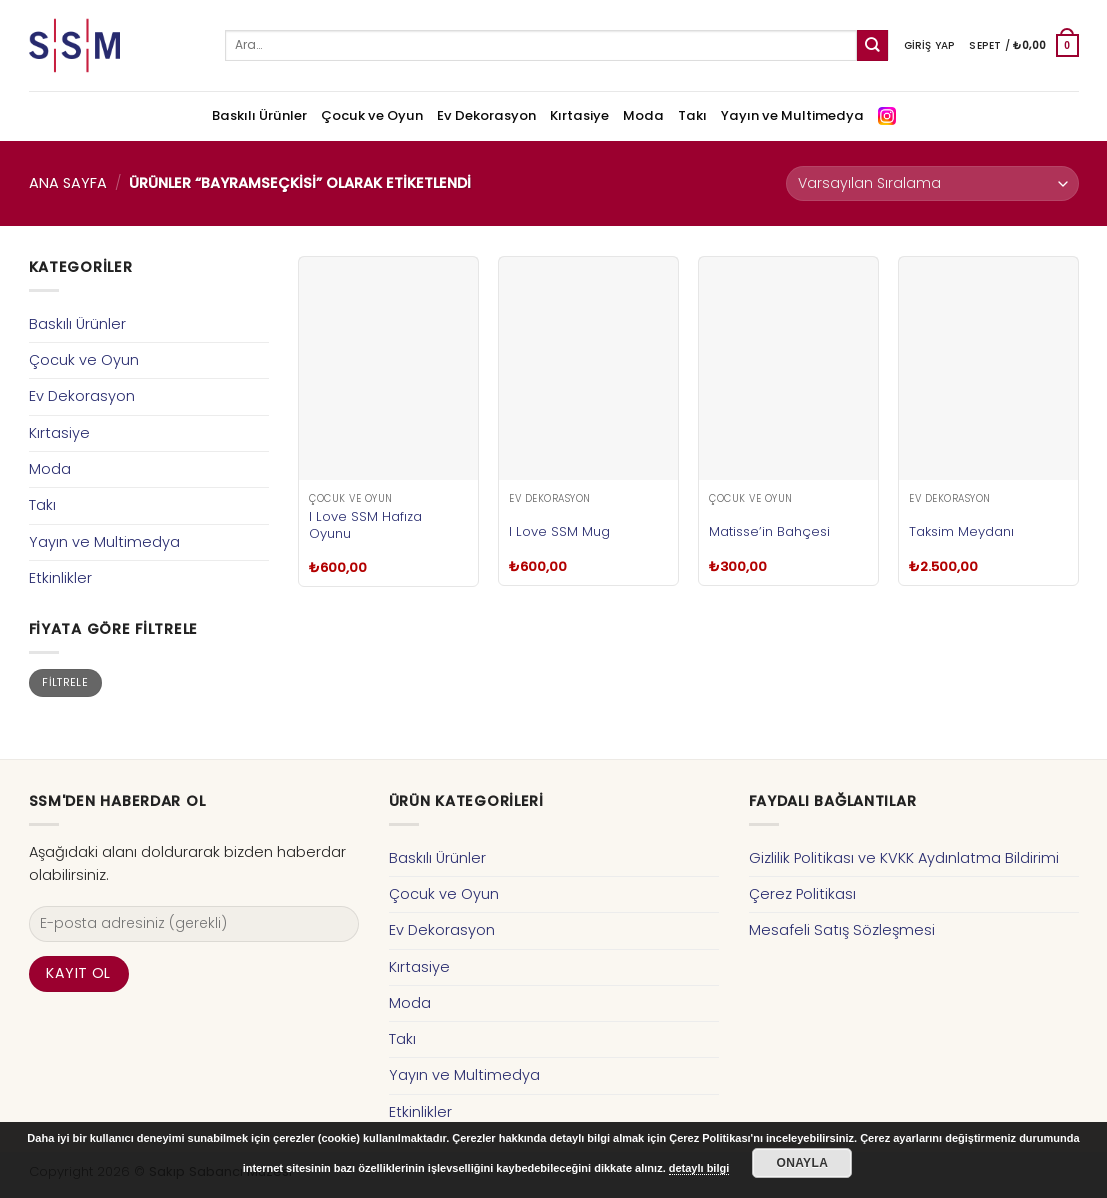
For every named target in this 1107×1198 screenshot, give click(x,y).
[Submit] (872, 45)
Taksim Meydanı (961, 531)
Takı (692, 115)
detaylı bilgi (699, 1168)
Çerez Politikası (802, 894)
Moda (643, 115)
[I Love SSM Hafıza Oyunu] (388, 368)
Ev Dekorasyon (486, 115)
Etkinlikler (60, 578)
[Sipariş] (932, 183)
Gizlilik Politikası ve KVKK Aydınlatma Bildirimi (904, 858)
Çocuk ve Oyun (372, 115)
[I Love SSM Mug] (588, 368)
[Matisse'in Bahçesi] (788, 368)
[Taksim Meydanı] (988, 368)
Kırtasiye (579, 115)
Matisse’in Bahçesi (769, 531)
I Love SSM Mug (559, 531)
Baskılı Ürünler (259, 115)
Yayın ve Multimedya (792, 115)
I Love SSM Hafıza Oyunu (365, 525)
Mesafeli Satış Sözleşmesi (842, 930)
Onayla (802, 1163)
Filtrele (65, 682)
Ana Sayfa (68, 183)
